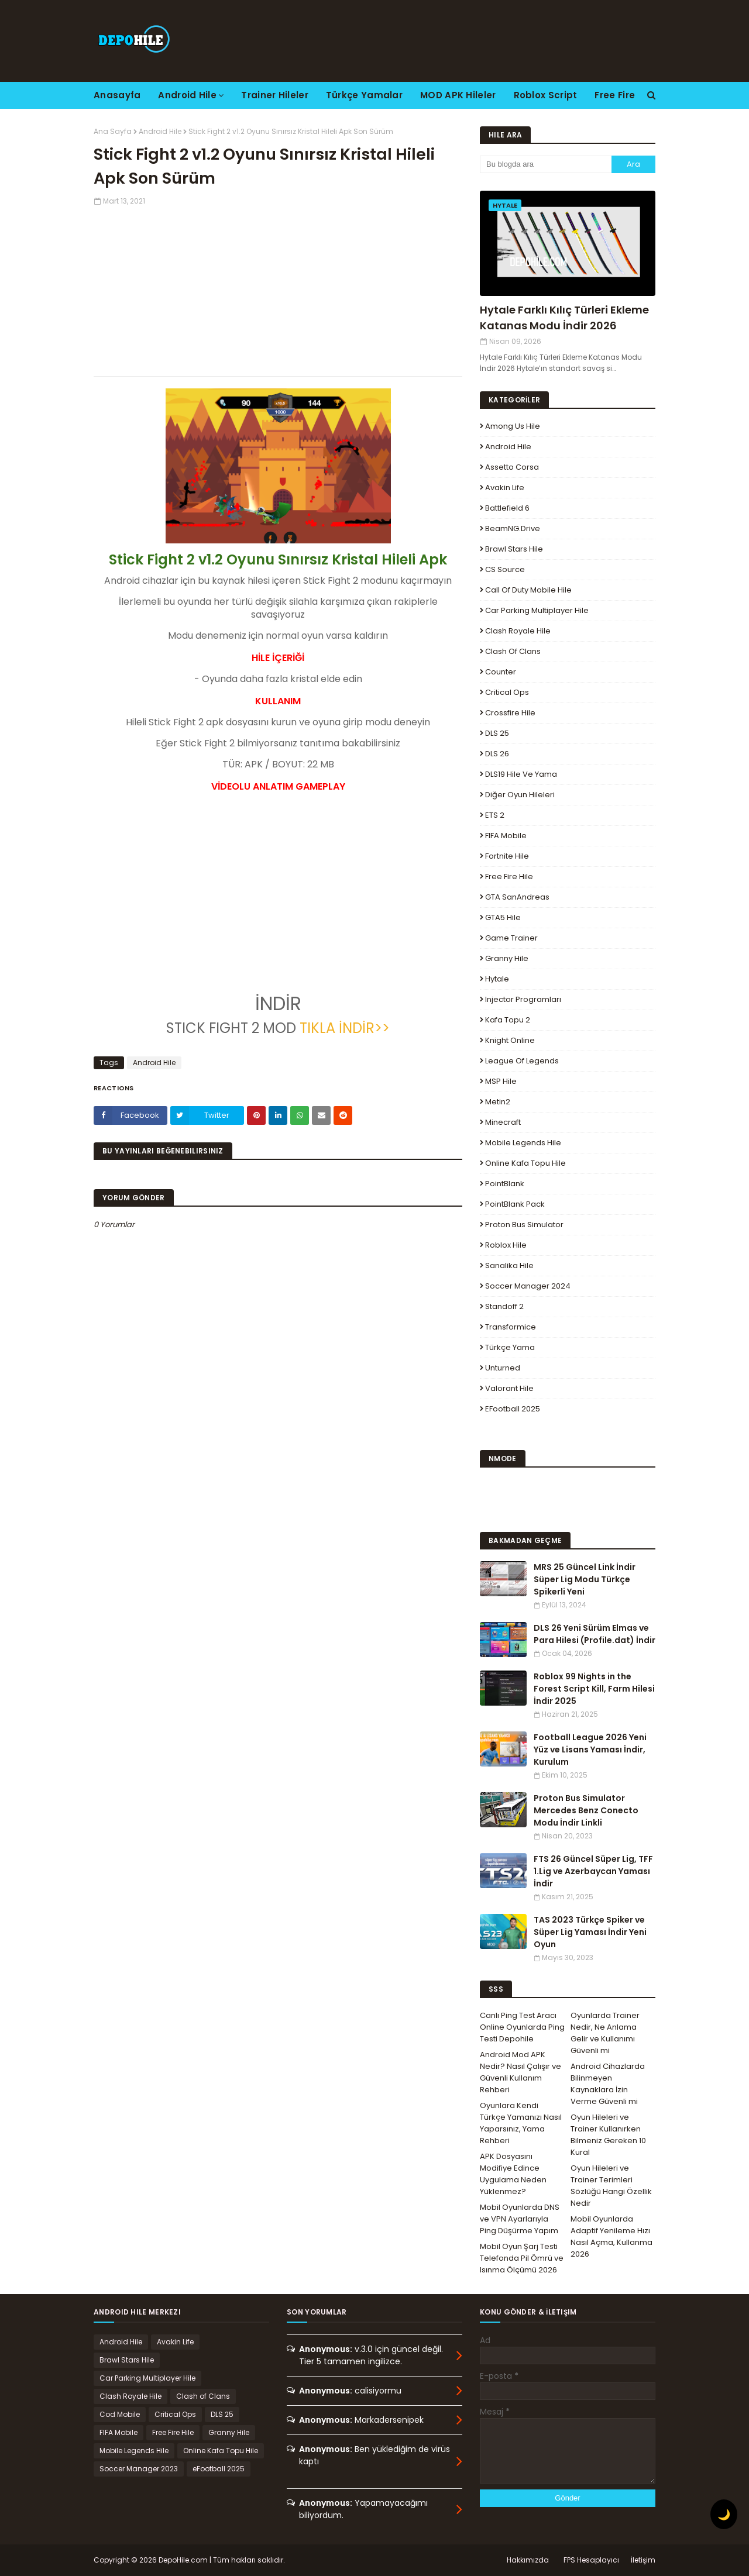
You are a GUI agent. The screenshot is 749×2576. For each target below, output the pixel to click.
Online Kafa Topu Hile (525, 1163)
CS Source (505, 569)
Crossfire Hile (510, 712)
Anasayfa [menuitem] (117, 95)
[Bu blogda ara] (545, 164)
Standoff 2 (504, 1306)
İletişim (643, 2560)
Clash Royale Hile (518, 630)
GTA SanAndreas (517, 897)
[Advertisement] (278, 288)
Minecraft (503, 1122)
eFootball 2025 (512, 1408)
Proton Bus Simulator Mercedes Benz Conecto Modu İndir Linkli (586, 1810)
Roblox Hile (506, 1245)
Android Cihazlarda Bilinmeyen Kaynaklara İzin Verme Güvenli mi (608, 2084)
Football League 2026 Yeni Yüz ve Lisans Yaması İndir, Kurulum (590, 1749)
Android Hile (160, 131)
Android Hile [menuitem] (187, 95)
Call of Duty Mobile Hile (528, 589)
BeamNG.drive (512, 528)
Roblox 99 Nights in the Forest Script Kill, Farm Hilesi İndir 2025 (594, 1689)
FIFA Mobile (506, 835)
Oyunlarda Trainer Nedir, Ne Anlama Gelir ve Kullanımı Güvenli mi (605, 2033)
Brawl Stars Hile (514, 549)
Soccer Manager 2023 (138, 2469)
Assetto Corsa (512, 467)
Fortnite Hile (507, 856)
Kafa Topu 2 (507, 1019)
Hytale (497, 978)
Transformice (510, 1326)
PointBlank (504, 1183)
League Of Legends (522, 1060)
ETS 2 (494, 815)
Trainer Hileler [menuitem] (274, 95)
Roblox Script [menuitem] (546, 95)
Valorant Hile (509, 1388)
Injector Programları (523, 999)
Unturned (502, 1367)
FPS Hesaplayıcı (591, 2560)
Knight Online (510, 1040)
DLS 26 (497, 753)
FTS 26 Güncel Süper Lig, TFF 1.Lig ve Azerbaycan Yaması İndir (593, 1871)
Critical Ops (507, 692)
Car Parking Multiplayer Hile (537, 610)
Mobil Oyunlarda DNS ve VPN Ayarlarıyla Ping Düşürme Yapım (519, 2219)
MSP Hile (501, 1081)
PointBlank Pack (515, 1204)
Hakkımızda (528, 2560)
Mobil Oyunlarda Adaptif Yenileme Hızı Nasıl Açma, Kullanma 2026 (611, 2236)
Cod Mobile (119, 2414)
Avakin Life (504, 487)
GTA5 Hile (503, 917)
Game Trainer (511, 937)
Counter (500, 671)
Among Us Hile (512, 426)
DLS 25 (497, 733)
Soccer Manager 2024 (528, 1286)
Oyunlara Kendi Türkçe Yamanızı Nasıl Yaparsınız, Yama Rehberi (521, 2123)
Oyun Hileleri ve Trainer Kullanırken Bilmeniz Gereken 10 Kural (608, 2135)
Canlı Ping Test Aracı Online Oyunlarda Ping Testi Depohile (522, 2027)
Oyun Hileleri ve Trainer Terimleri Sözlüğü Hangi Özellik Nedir (611, 2185)
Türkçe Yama (510, 1347)
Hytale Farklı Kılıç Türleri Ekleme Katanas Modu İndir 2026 (564, 317)
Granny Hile (506, 958)
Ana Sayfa (113, 131)
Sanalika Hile (509, 1265)
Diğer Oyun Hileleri (520, 794)
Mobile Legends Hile (523, 1142)
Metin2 (497, 1101)
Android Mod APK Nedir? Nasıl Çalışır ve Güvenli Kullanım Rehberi (520, 2072)
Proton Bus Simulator (524, 1224)
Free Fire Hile (509, 876)
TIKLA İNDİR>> (345, 1028)
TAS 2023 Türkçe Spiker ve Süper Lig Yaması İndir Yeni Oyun (590, 1932)
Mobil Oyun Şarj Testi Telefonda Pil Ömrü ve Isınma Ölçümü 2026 (522, 2258)
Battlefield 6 (507, 508)
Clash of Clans (513, 651)
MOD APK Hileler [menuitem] (458, 95)
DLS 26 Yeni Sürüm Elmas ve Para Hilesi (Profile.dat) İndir (594, 1634)
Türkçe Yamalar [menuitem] (364, 95)
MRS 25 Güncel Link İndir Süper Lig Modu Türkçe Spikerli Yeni (584, 1579)
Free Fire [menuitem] (615, 95)
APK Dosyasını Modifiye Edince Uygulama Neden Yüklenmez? (513, 2174)
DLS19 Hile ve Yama (521, 774)
